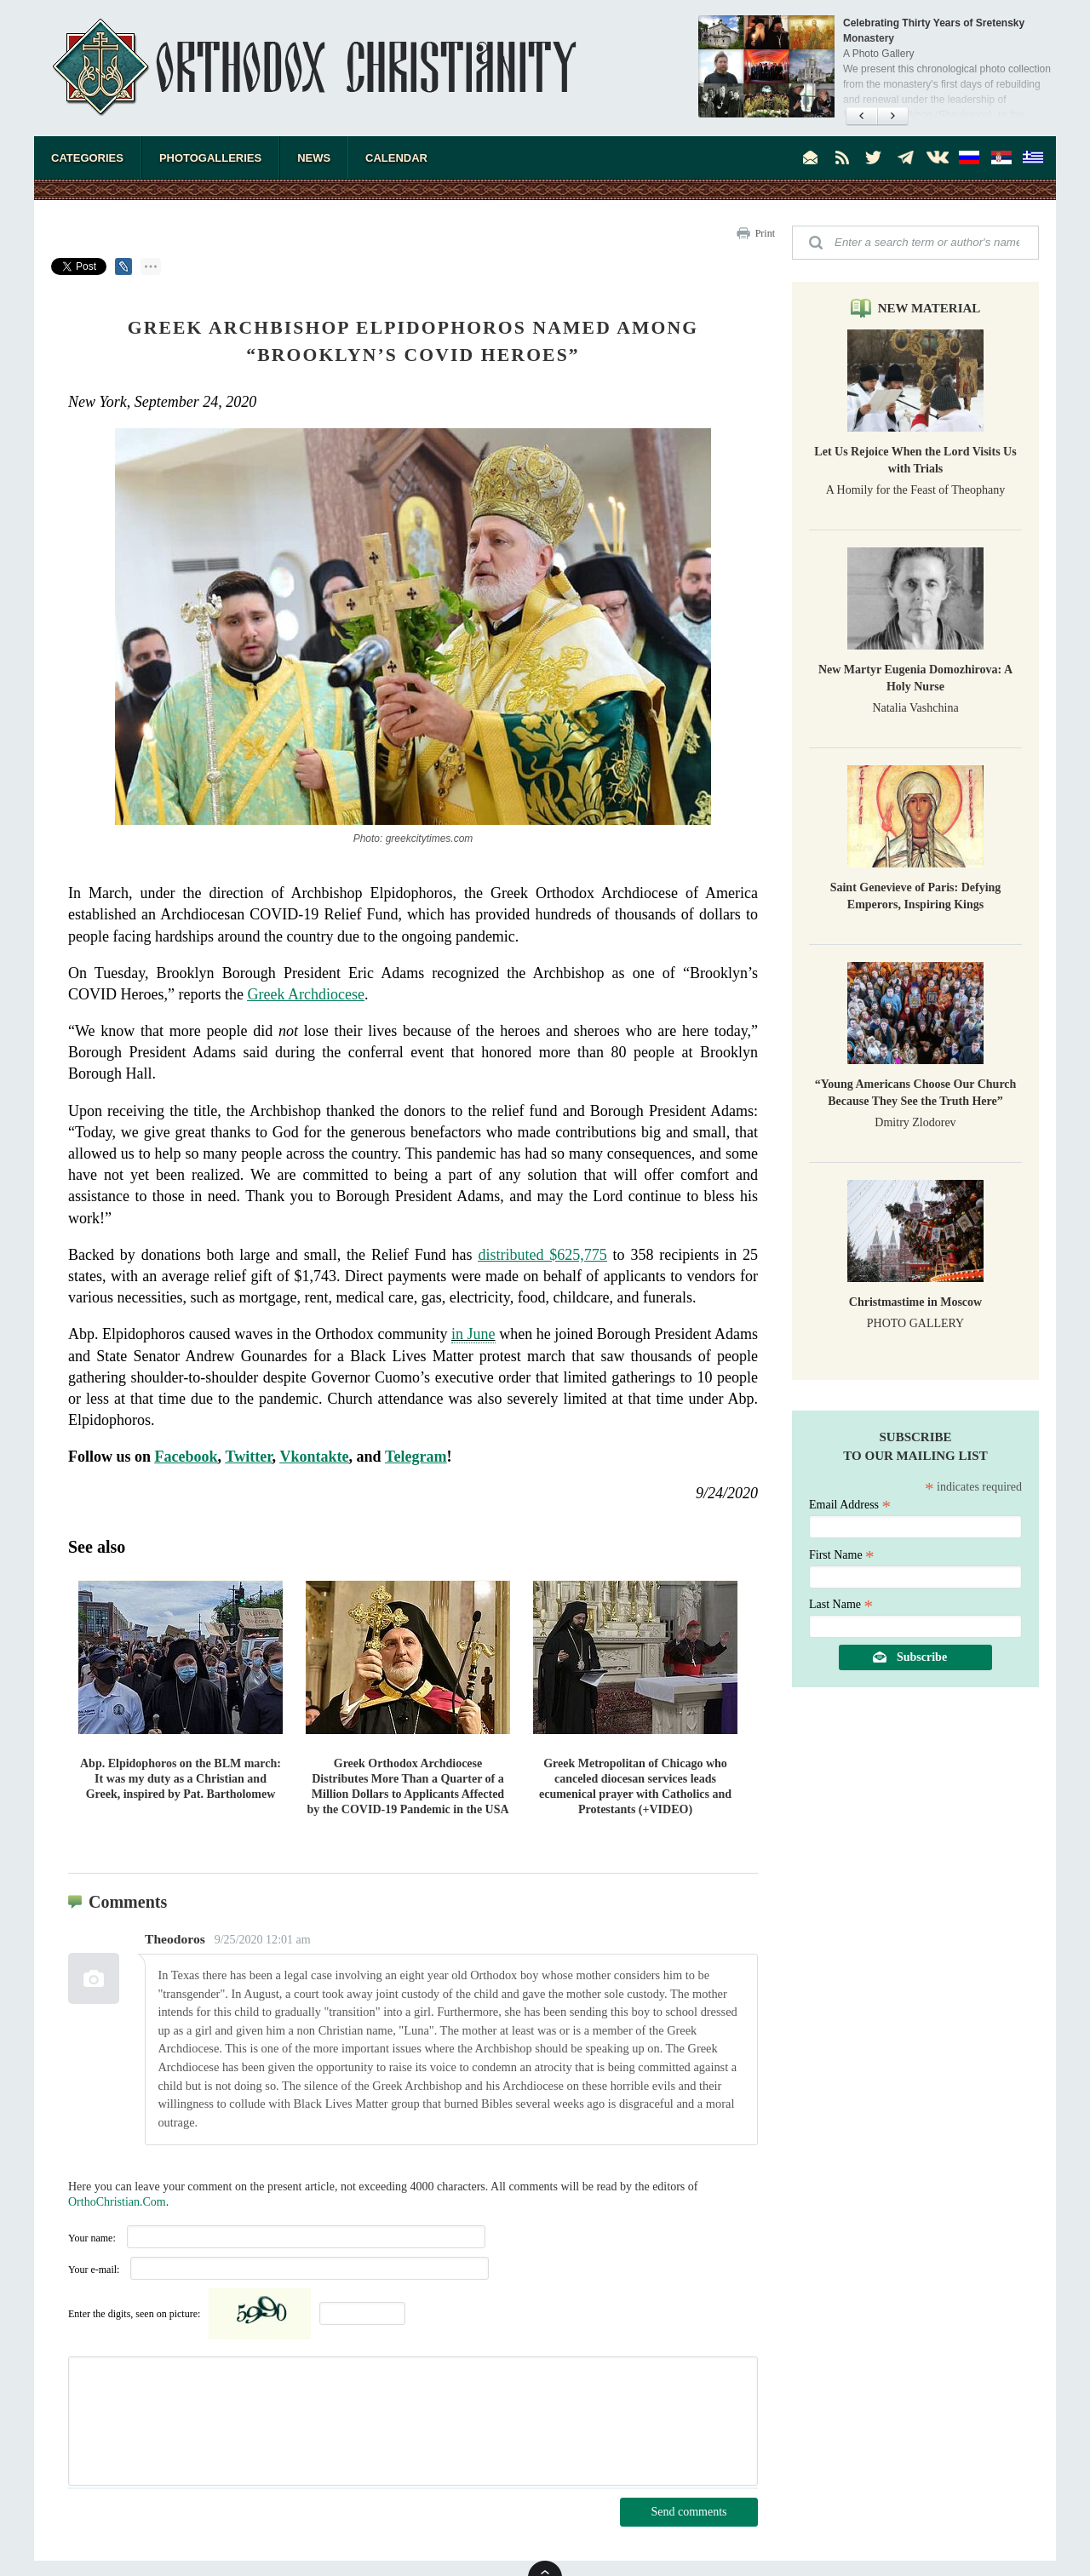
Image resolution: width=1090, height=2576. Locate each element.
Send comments (688, 2511)
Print (765, 233)
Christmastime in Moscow (915, 1302)
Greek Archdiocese (305, 994)
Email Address (850, 1505)
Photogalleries (210, 158)
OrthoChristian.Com (117, 2201)
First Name (842, 1555)
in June (473, 1333)
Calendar (396, 158)
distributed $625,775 (542, 1254)
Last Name (841, 1604)
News (313, 158)
